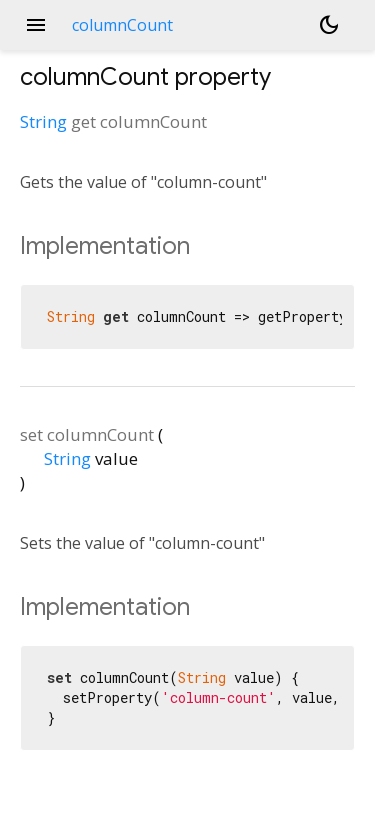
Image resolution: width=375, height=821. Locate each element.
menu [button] (36, 25)
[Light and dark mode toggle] (329, 25)
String (43, 121)
